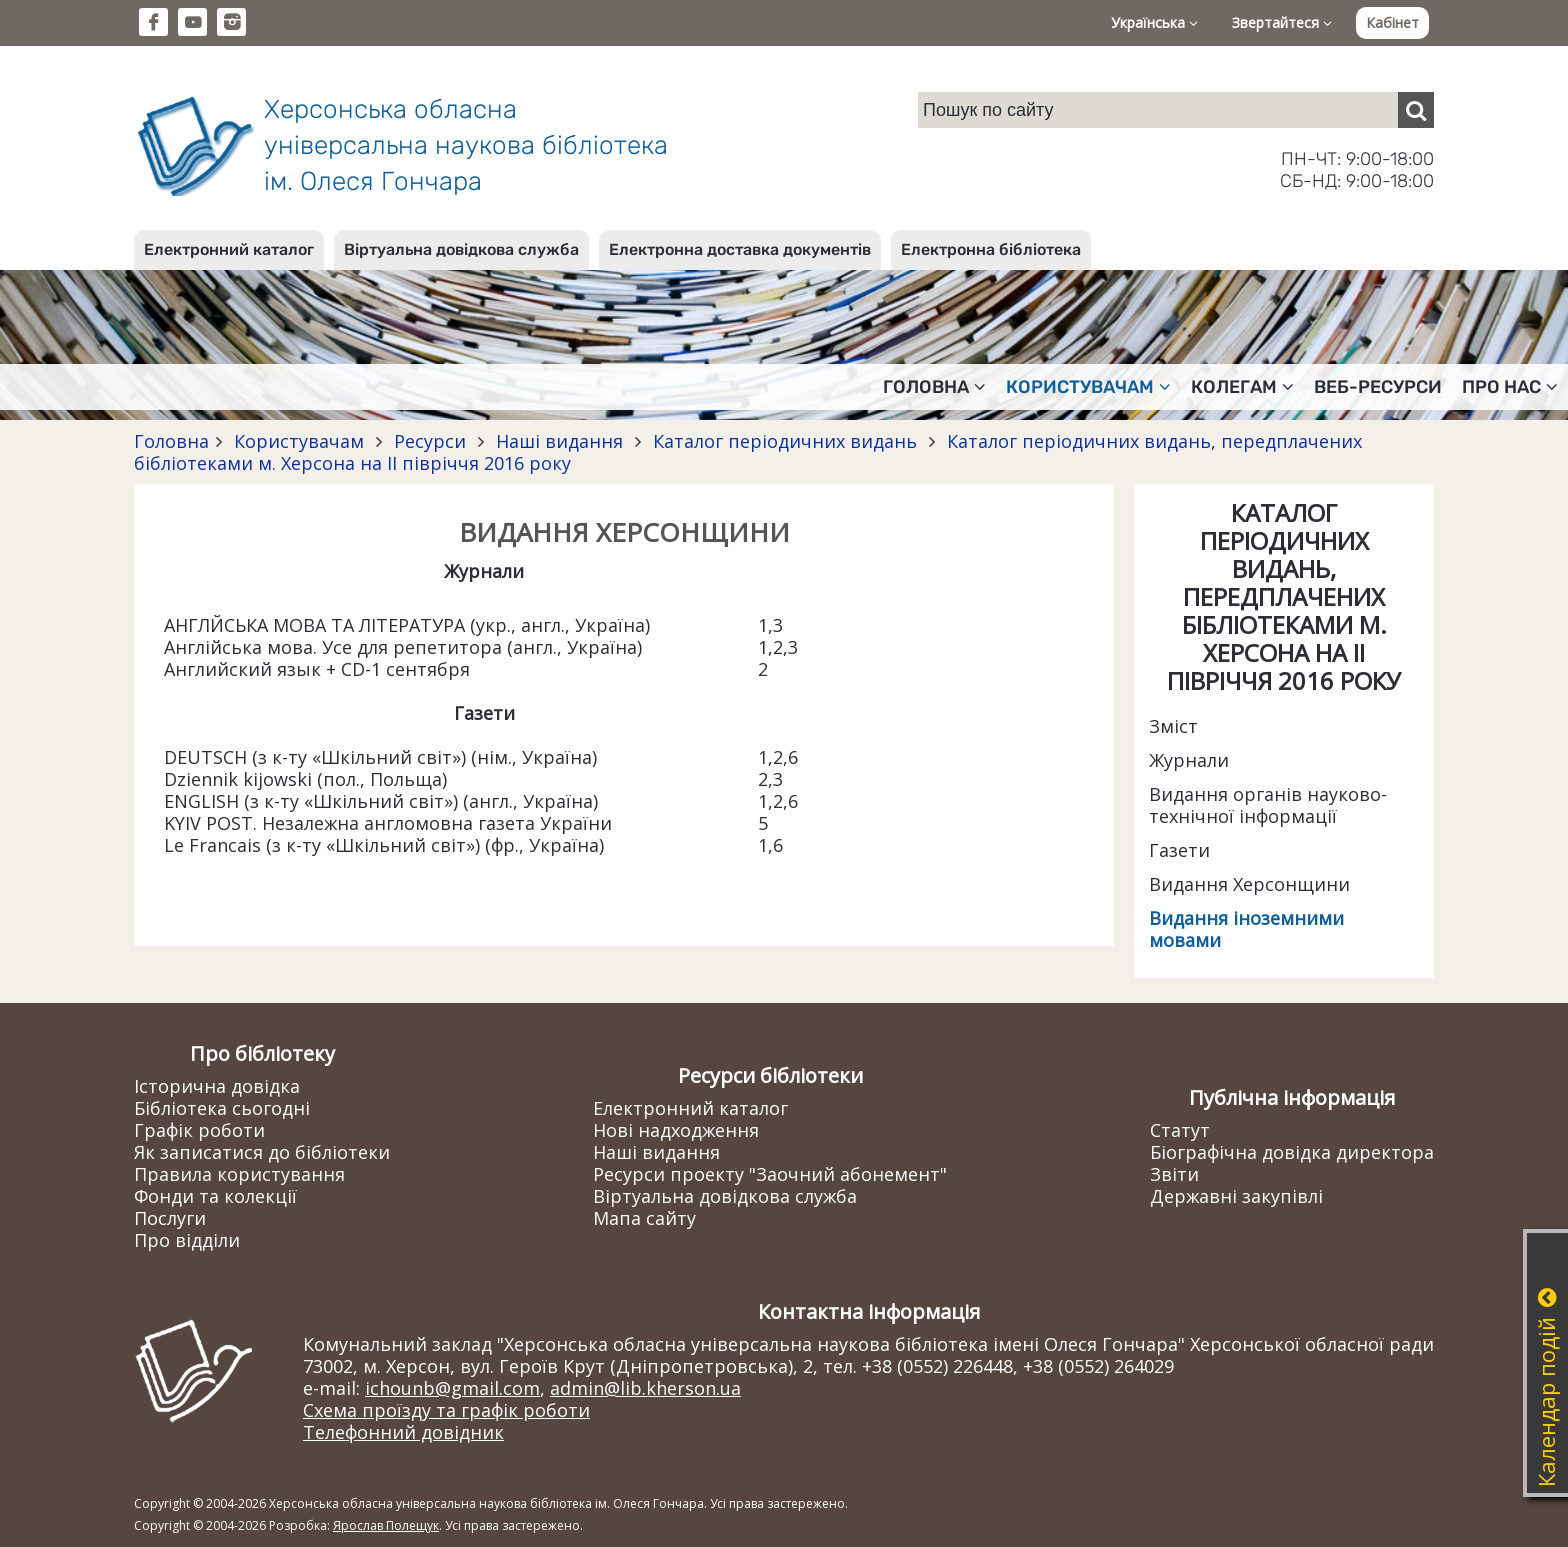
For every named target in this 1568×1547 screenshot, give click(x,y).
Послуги (170, 1218)
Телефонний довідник (403, 1432)
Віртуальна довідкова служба (461, 249)
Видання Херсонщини (1249, 884)
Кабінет (1392, 22)
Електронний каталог (229, 249)
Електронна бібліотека (991, 249)
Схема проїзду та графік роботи (446, 1410)
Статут (1180, 1130)
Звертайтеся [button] (1282, 22)
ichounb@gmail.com (452, 1388)
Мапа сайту (644, 1218)
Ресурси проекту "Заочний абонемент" (770, 1174)
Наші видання (559, 441)
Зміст (1173, 726)
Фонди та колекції (215, 1196)
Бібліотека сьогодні (222, 1108)
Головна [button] (934, 387)
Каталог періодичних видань (785, 441)
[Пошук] (1416, 110)
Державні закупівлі (1236, 1196)
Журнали (1189, 760)
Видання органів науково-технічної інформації (1268, 805)
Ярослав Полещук (386, 1525)
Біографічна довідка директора (1292, 1152)
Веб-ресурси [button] (1378, 387)
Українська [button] (1154, 22)
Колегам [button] (1242, 387)
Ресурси (430, 441)
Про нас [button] (1510, 387)
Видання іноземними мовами (1246, 929)
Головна (171, 441)
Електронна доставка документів (740, 249)
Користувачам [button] (1088, 387)
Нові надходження (676, 1130)
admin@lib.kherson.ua (645, 1388)
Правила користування (239, 1174)
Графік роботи (199, 1130)
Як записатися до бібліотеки (262, 1152)
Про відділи (187, 1240)
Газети (1179, 850)
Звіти (1174, 1174)
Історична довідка (217, 1086)
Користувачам (299, 441)
